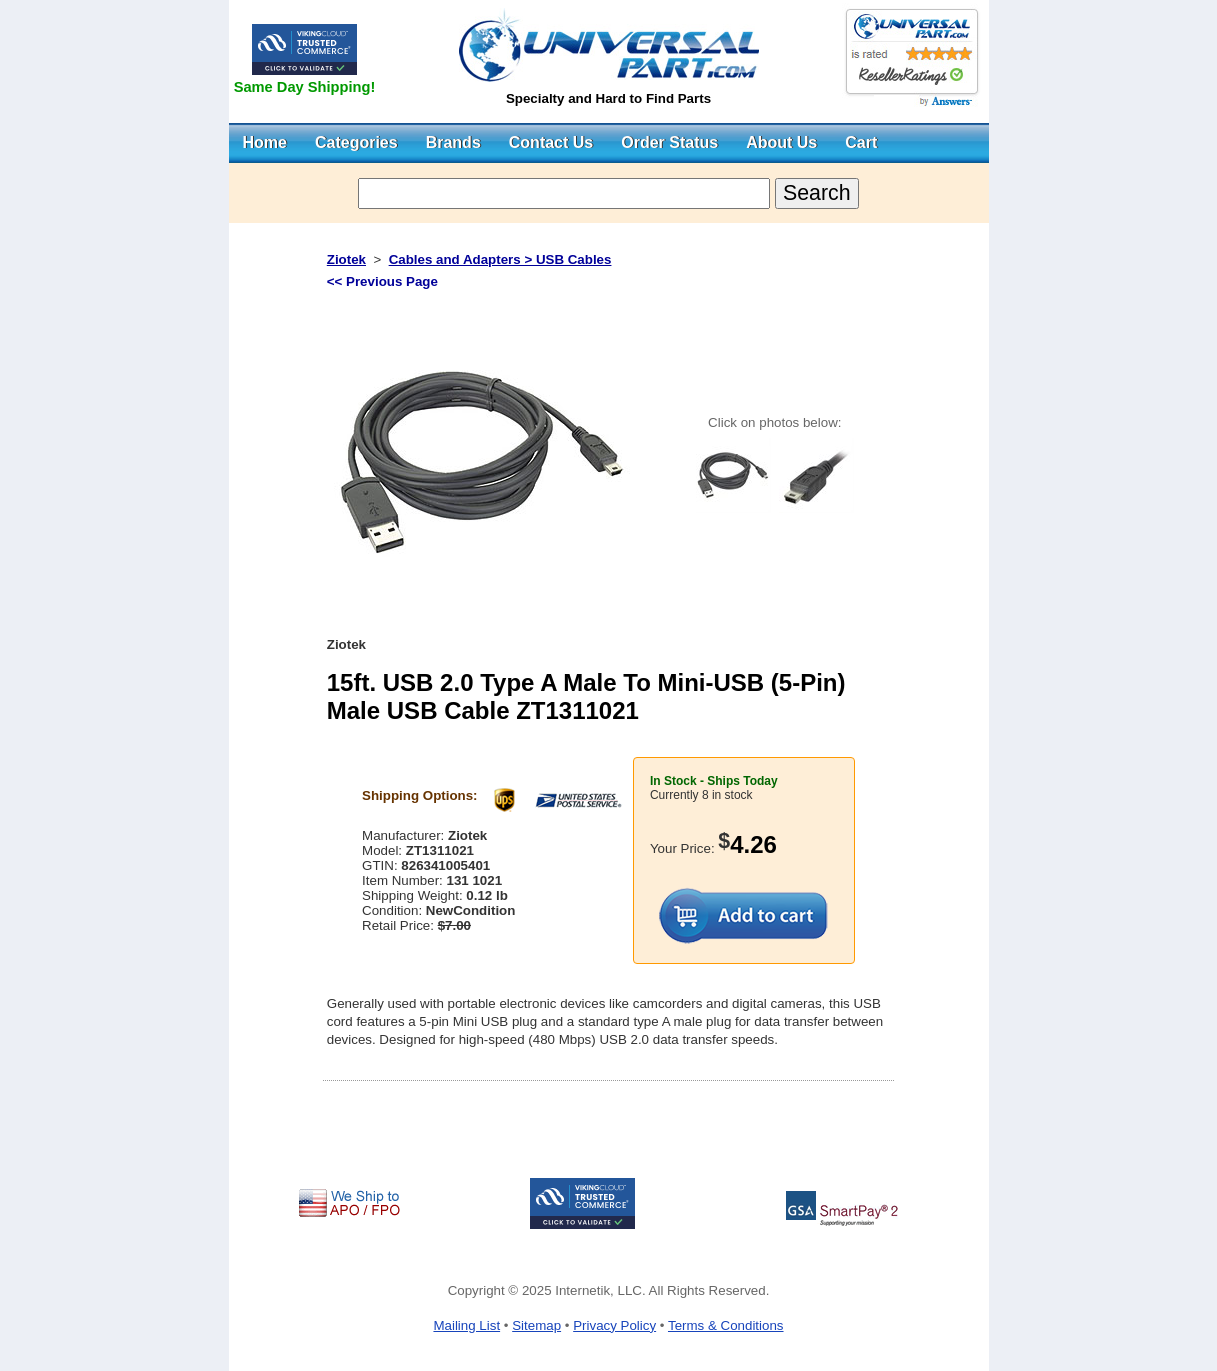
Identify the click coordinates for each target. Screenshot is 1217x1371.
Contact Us (551, 142)
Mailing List (466, 1325)
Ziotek (346, 259)
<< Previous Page (382, 281)
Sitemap (536, 1325)
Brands (453, 142)
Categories (356, 142)
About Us (781, 142)
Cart (861, 142)
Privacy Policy (614, 1325)
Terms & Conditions (726, 1325)
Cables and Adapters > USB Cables (500, 259)
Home (265, 142)
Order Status (669, 142)
